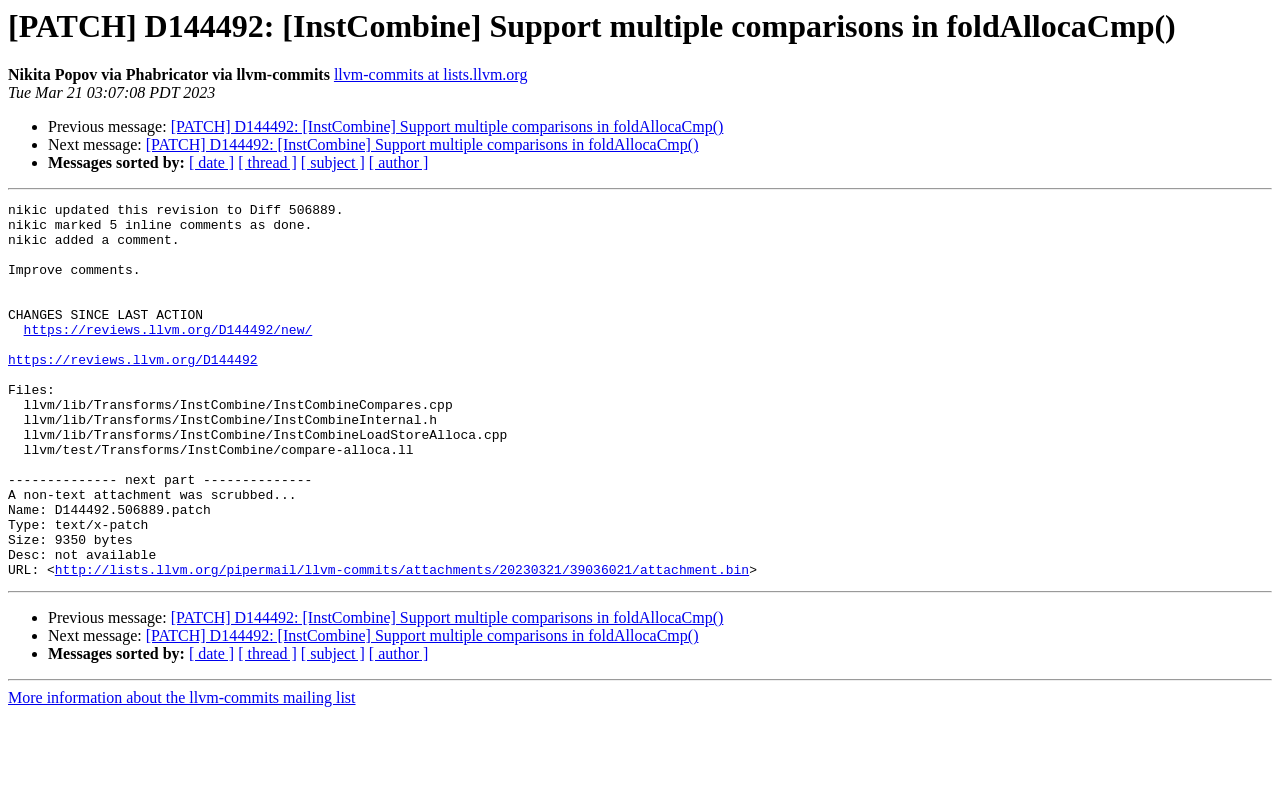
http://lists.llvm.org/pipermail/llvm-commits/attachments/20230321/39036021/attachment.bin (402, 644)
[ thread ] (267, 162)
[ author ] (399, 162)
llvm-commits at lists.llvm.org (430, 74)
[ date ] (211, 162)
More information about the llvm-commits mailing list (182, 772)
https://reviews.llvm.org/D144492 (133, 392)
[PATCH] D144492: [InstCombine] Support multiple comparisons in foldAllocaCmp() (447, 126)
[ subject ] (333, 162)
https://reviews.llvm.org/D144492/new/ (168, 356)
